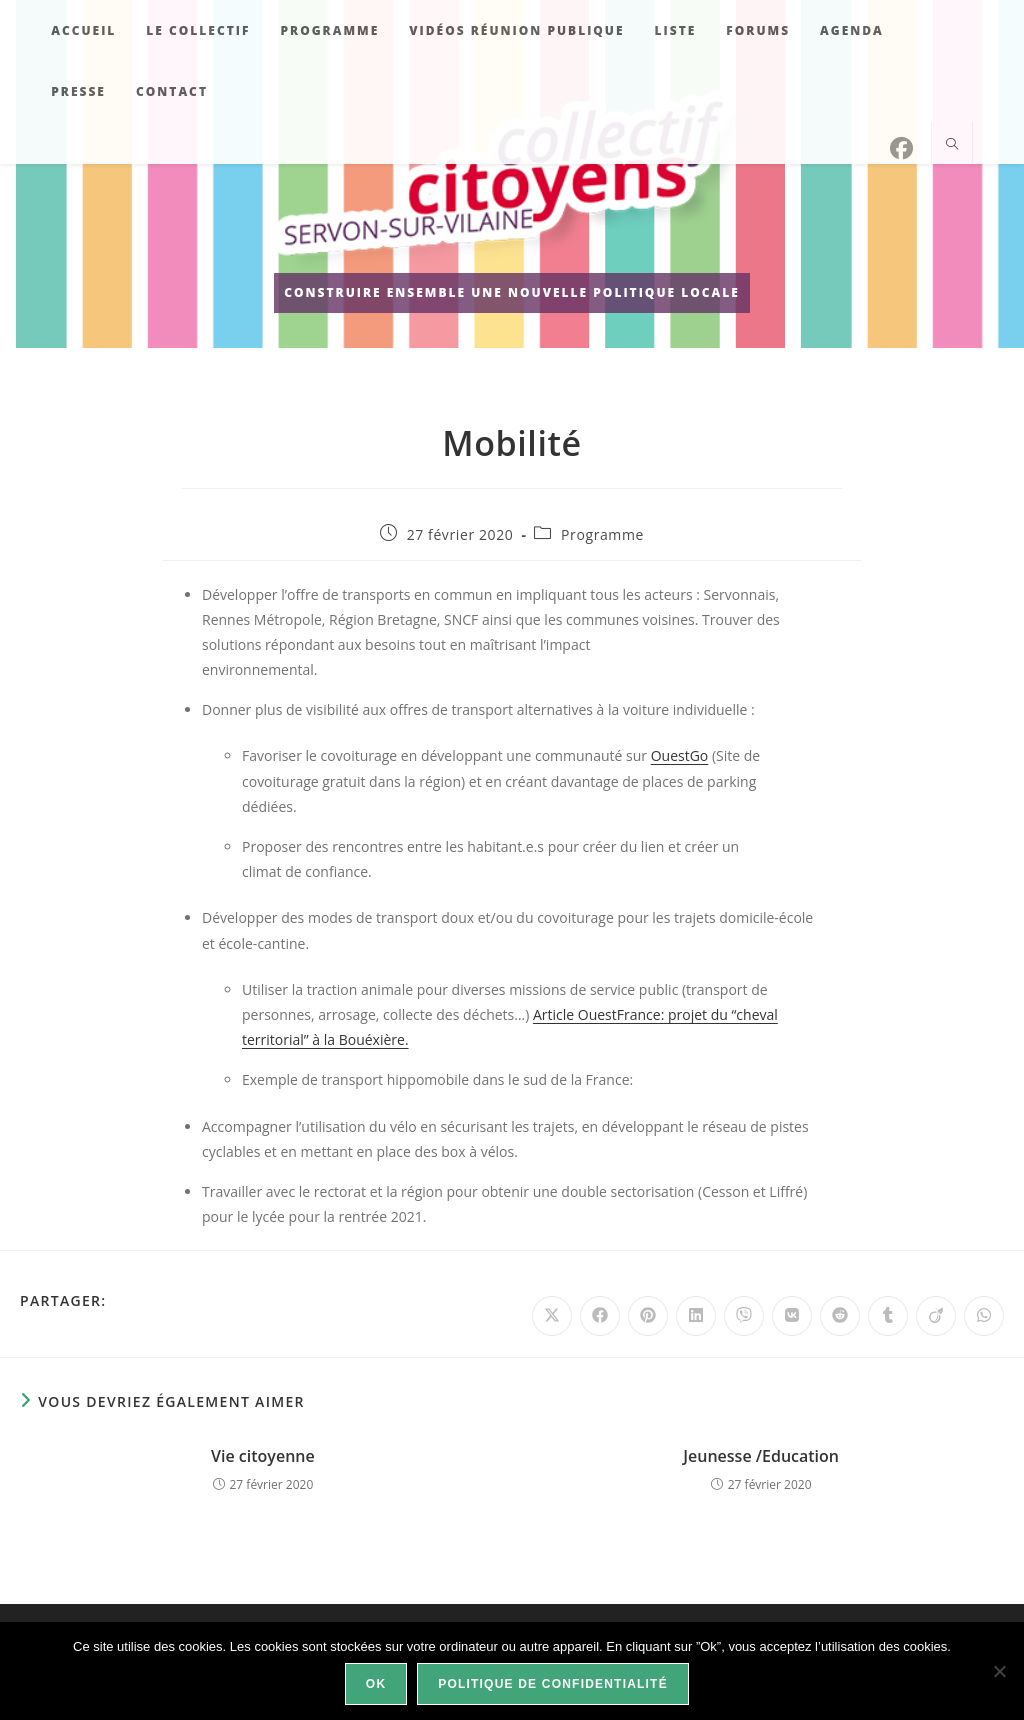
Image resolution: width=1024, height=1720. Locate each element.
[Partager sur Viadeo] (936, 1316)
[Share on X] (552, 1316)
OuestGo (680, 755)
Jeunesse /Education (761, 1456)
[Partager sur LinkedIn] (696, 1316)
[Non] (999, 1671)
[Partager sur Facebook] (600, 1316)
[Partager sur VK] (792, 1316)
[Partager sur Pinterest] (648, 1316)
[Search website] (952, 145)
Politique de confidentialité (553, 1684)
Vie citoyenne (263, 1456)
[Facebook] (901, 148)
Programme (602, 534)
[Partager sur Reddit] (840, 1316)
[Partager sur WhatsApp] (984, 1316)
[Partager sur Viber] (744, 1316)
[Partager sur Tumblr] (888, 1316)
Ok (376, 1684)
